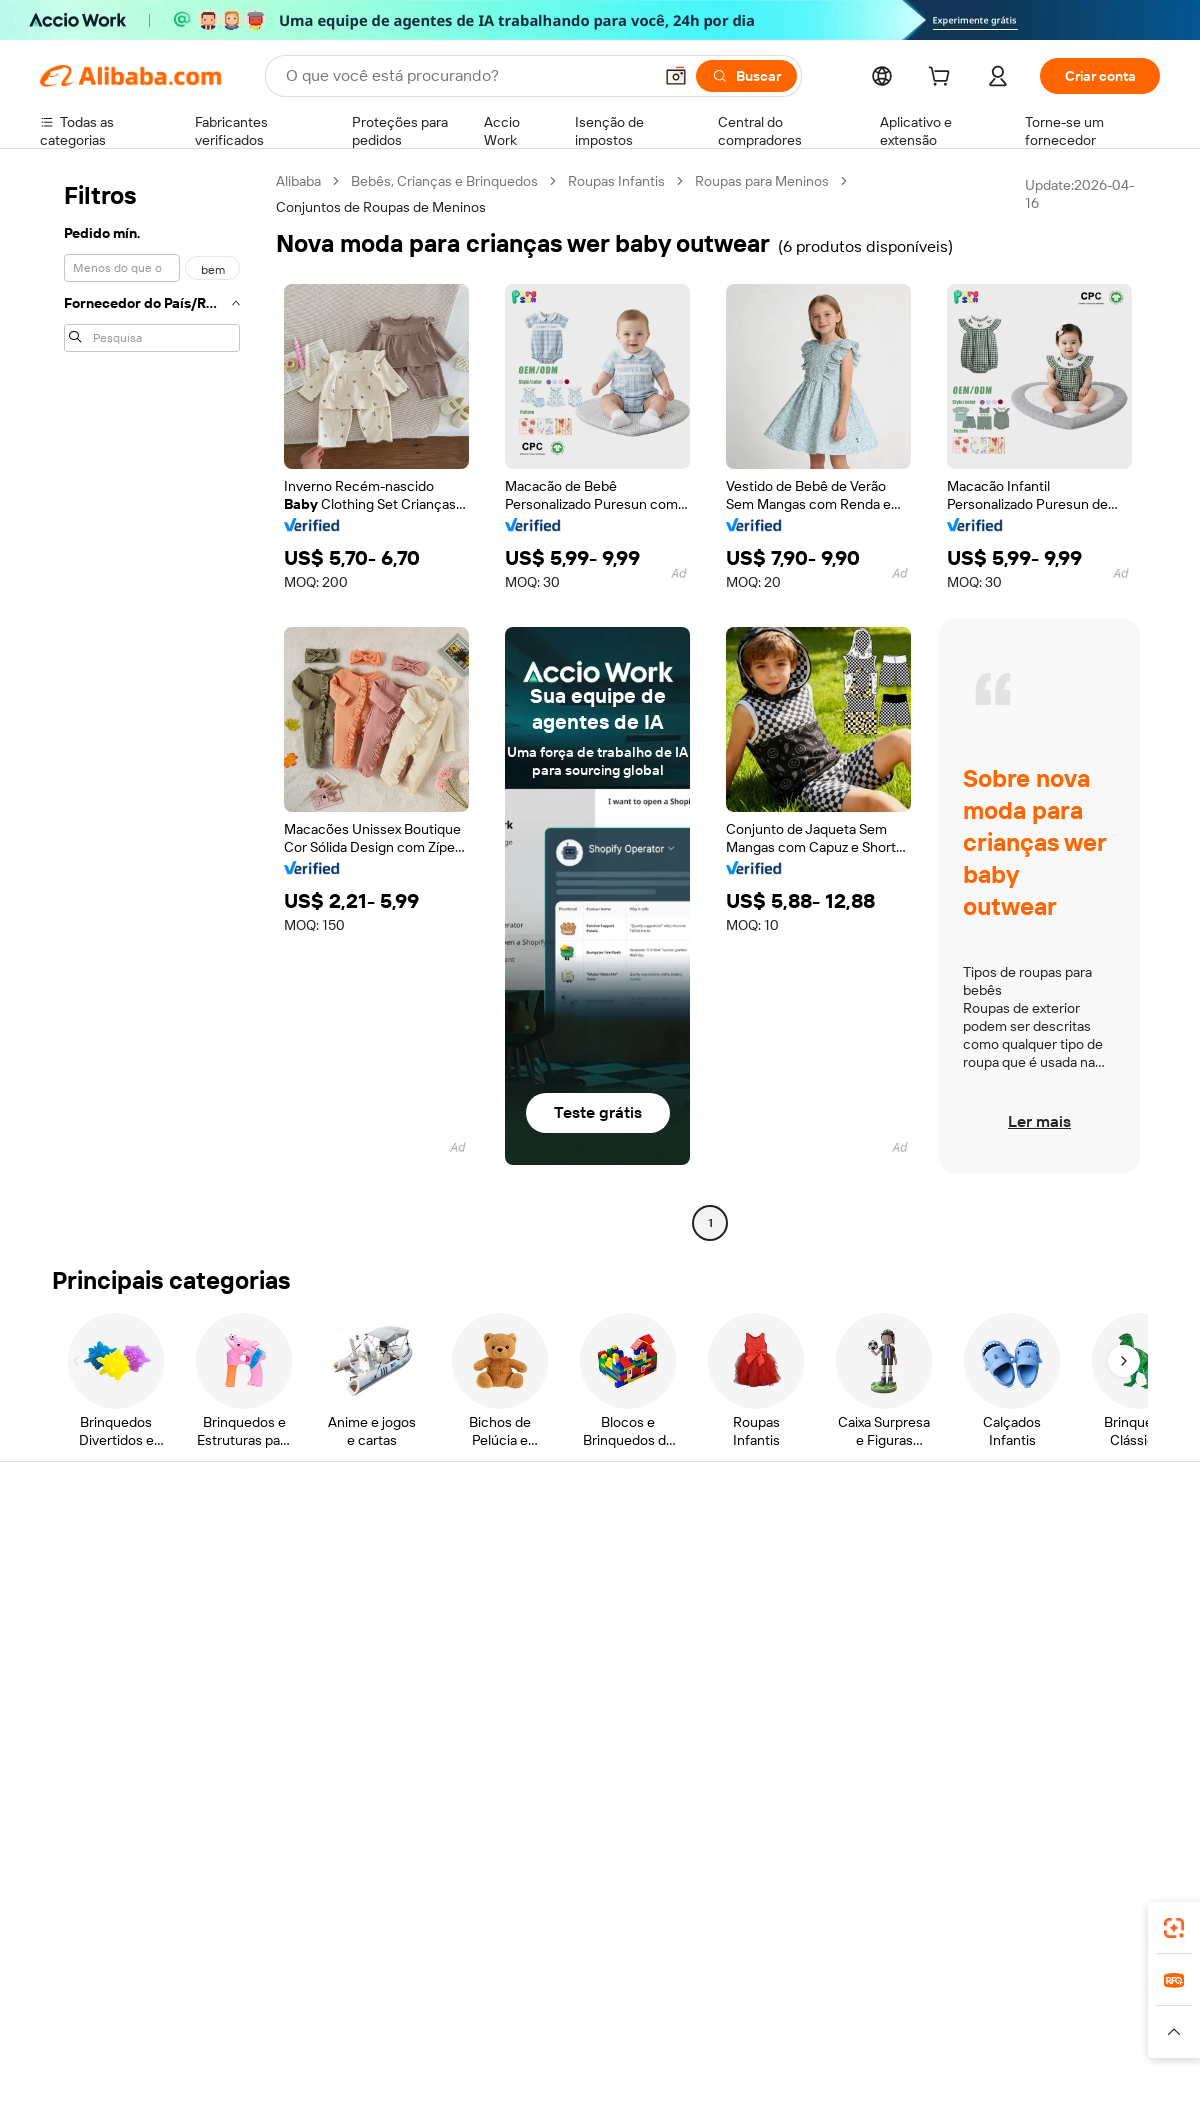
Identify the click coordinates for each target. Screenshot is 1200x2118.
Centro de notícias (1017, 1629)
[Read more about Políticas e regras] (86, 2032)
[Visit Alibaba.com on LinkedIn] (999, 1747)
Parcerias (759, 1667)
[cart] (943, 79)
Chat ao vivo (78, 1591)
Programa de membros (571, 1591)
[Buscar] (746, 76)
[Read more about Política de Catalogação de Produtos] (349, 2032)
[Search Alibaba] (467, 76)
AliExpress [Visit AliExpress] (288, 1993)
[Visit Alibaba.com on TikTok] (1119, 1747)
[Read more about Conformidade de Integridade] (1074, 2032)
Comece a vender (785, 1553)
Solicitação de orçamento (579, 1553)
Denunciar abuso (93, 1705)
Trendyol (840, 1993)
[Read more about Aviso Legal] (188, 2032)
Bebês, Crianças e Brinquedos (444, 181)
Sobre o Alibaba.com (1023, 1553)
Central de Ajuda (91, 1553)
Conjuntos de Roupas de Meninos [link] (381, 207)
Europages (917, 1993)
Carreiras (988, 1667)
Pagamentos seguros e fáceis (362, 1553)
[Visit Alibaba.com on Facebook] (969, 1747)
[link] (1174, 1928)
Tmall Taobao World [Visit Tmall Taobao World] (475, 1993)
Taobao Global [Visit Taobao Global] (709, 1993)
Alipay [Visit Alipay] (570, 1993)
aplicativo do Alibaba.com (779, 1904)
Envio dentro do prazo (337, 1629)
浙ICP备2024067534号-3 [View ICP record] (1084, 2080)
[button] (676, 76)
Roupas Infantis (616, 181)
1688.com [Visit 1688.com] (367, 1993)
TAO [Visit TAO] (783, 1993)
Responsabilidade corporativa (1052, 1591)
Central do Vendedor (794, 1591)
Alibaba (298, 181)
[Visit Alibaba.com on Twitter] (1029, 1747)
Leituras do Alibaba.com (574, 1667)
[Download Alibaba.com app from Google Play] (1092, 1904)
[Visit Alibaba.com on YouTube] (1089, 1747)
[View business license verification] (773, 2080)
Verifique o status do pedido (127, 1629)
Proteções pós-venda (337, 1667)
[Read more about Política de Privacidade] (788, 2032)
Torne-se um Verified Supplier (822, 1629)
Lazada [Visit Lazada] (627, 1993)
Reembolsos (79, 1667)
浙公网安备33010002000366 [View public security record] (884, 2080)
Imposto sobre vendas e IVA (587, 1629)
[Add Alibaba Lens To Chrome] (350, 1904)
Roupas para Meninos (762, 181)
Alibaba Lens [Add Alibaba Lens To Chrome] (150, 1904)
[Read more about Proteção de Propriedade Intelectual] (590, 2032)
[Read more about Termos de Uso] (920, 2032)
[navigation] (152, 704)
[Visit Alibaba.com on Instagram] (1059, 1747)
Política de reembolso (337, 1591)
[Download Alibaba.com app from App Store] (945, 1904)
